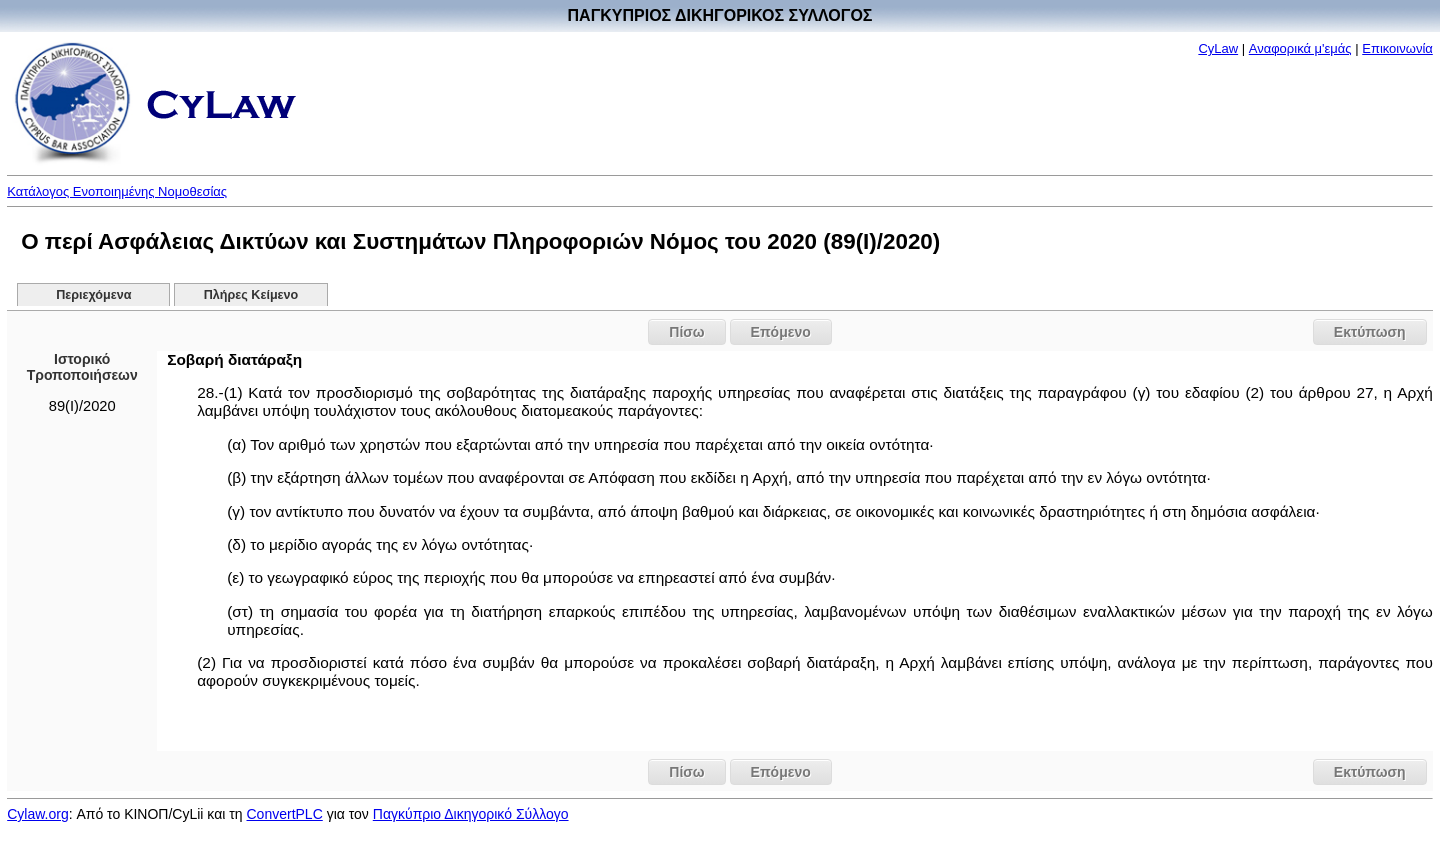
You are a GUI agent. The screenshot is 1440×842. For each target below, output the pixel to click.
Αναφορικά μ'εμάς (1300, 48)
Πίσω (686, 332)
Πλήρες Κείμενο (251, 295)
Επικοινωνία (1397, 48)
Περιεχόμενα (93, 295)
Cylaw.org (37, 814)
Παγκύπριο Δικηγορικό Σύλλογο (471, 814)
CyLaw (1218, 48)
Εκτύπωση (1370, 332)
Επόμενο (781, 332)
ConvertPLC (285, 814)
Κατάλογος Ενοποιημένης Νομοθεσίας (117, 191)
